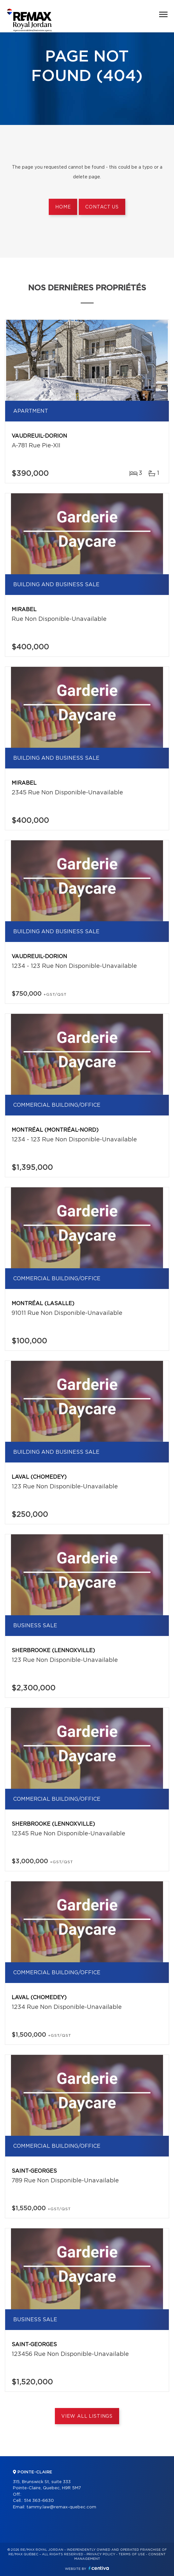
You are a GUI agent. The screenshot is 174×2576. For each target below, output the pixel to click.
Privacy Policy (101, 2554)
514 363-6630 (39, 2501)
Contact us (101, 207)
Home (63, 207)
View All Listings (87, 2416)
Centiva (98, 2568)
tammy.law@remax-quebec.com (61, 2507)
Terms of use (131, 2554)
